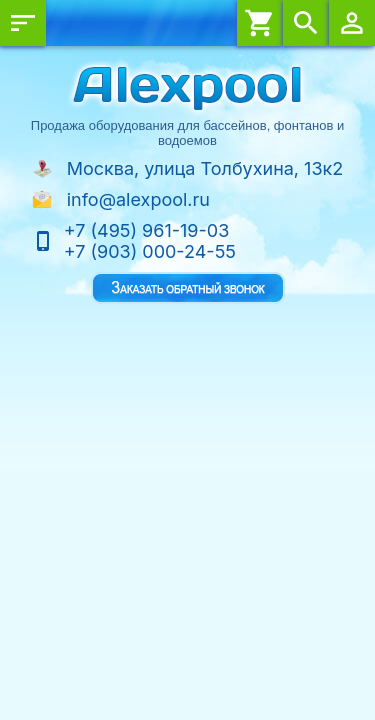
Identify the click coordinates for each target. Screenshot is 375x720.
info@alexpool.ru (138, 199)
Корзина (260, 23)
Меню (23, 23)
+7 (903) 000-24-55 (150, 251)
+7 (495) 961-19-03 (147, 230)
